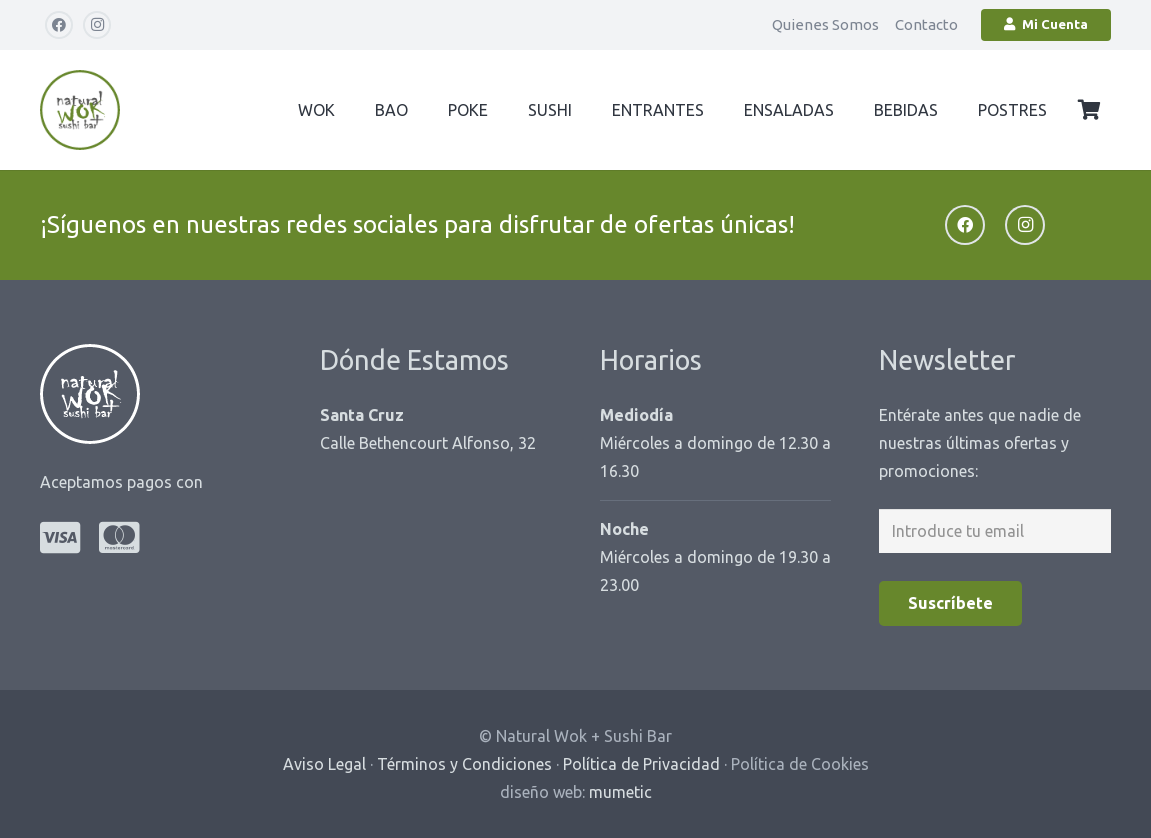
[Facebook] (59, 25)
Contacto (926, 24)
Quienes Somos (825, 24)
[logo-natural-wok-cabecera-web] (80, 110)
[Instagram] (97, 25)
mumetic (620, 792)
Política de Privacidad (641, 764)
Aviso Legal (324, 764)
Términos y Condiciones (464, 764)
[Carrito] (1089, 110)
